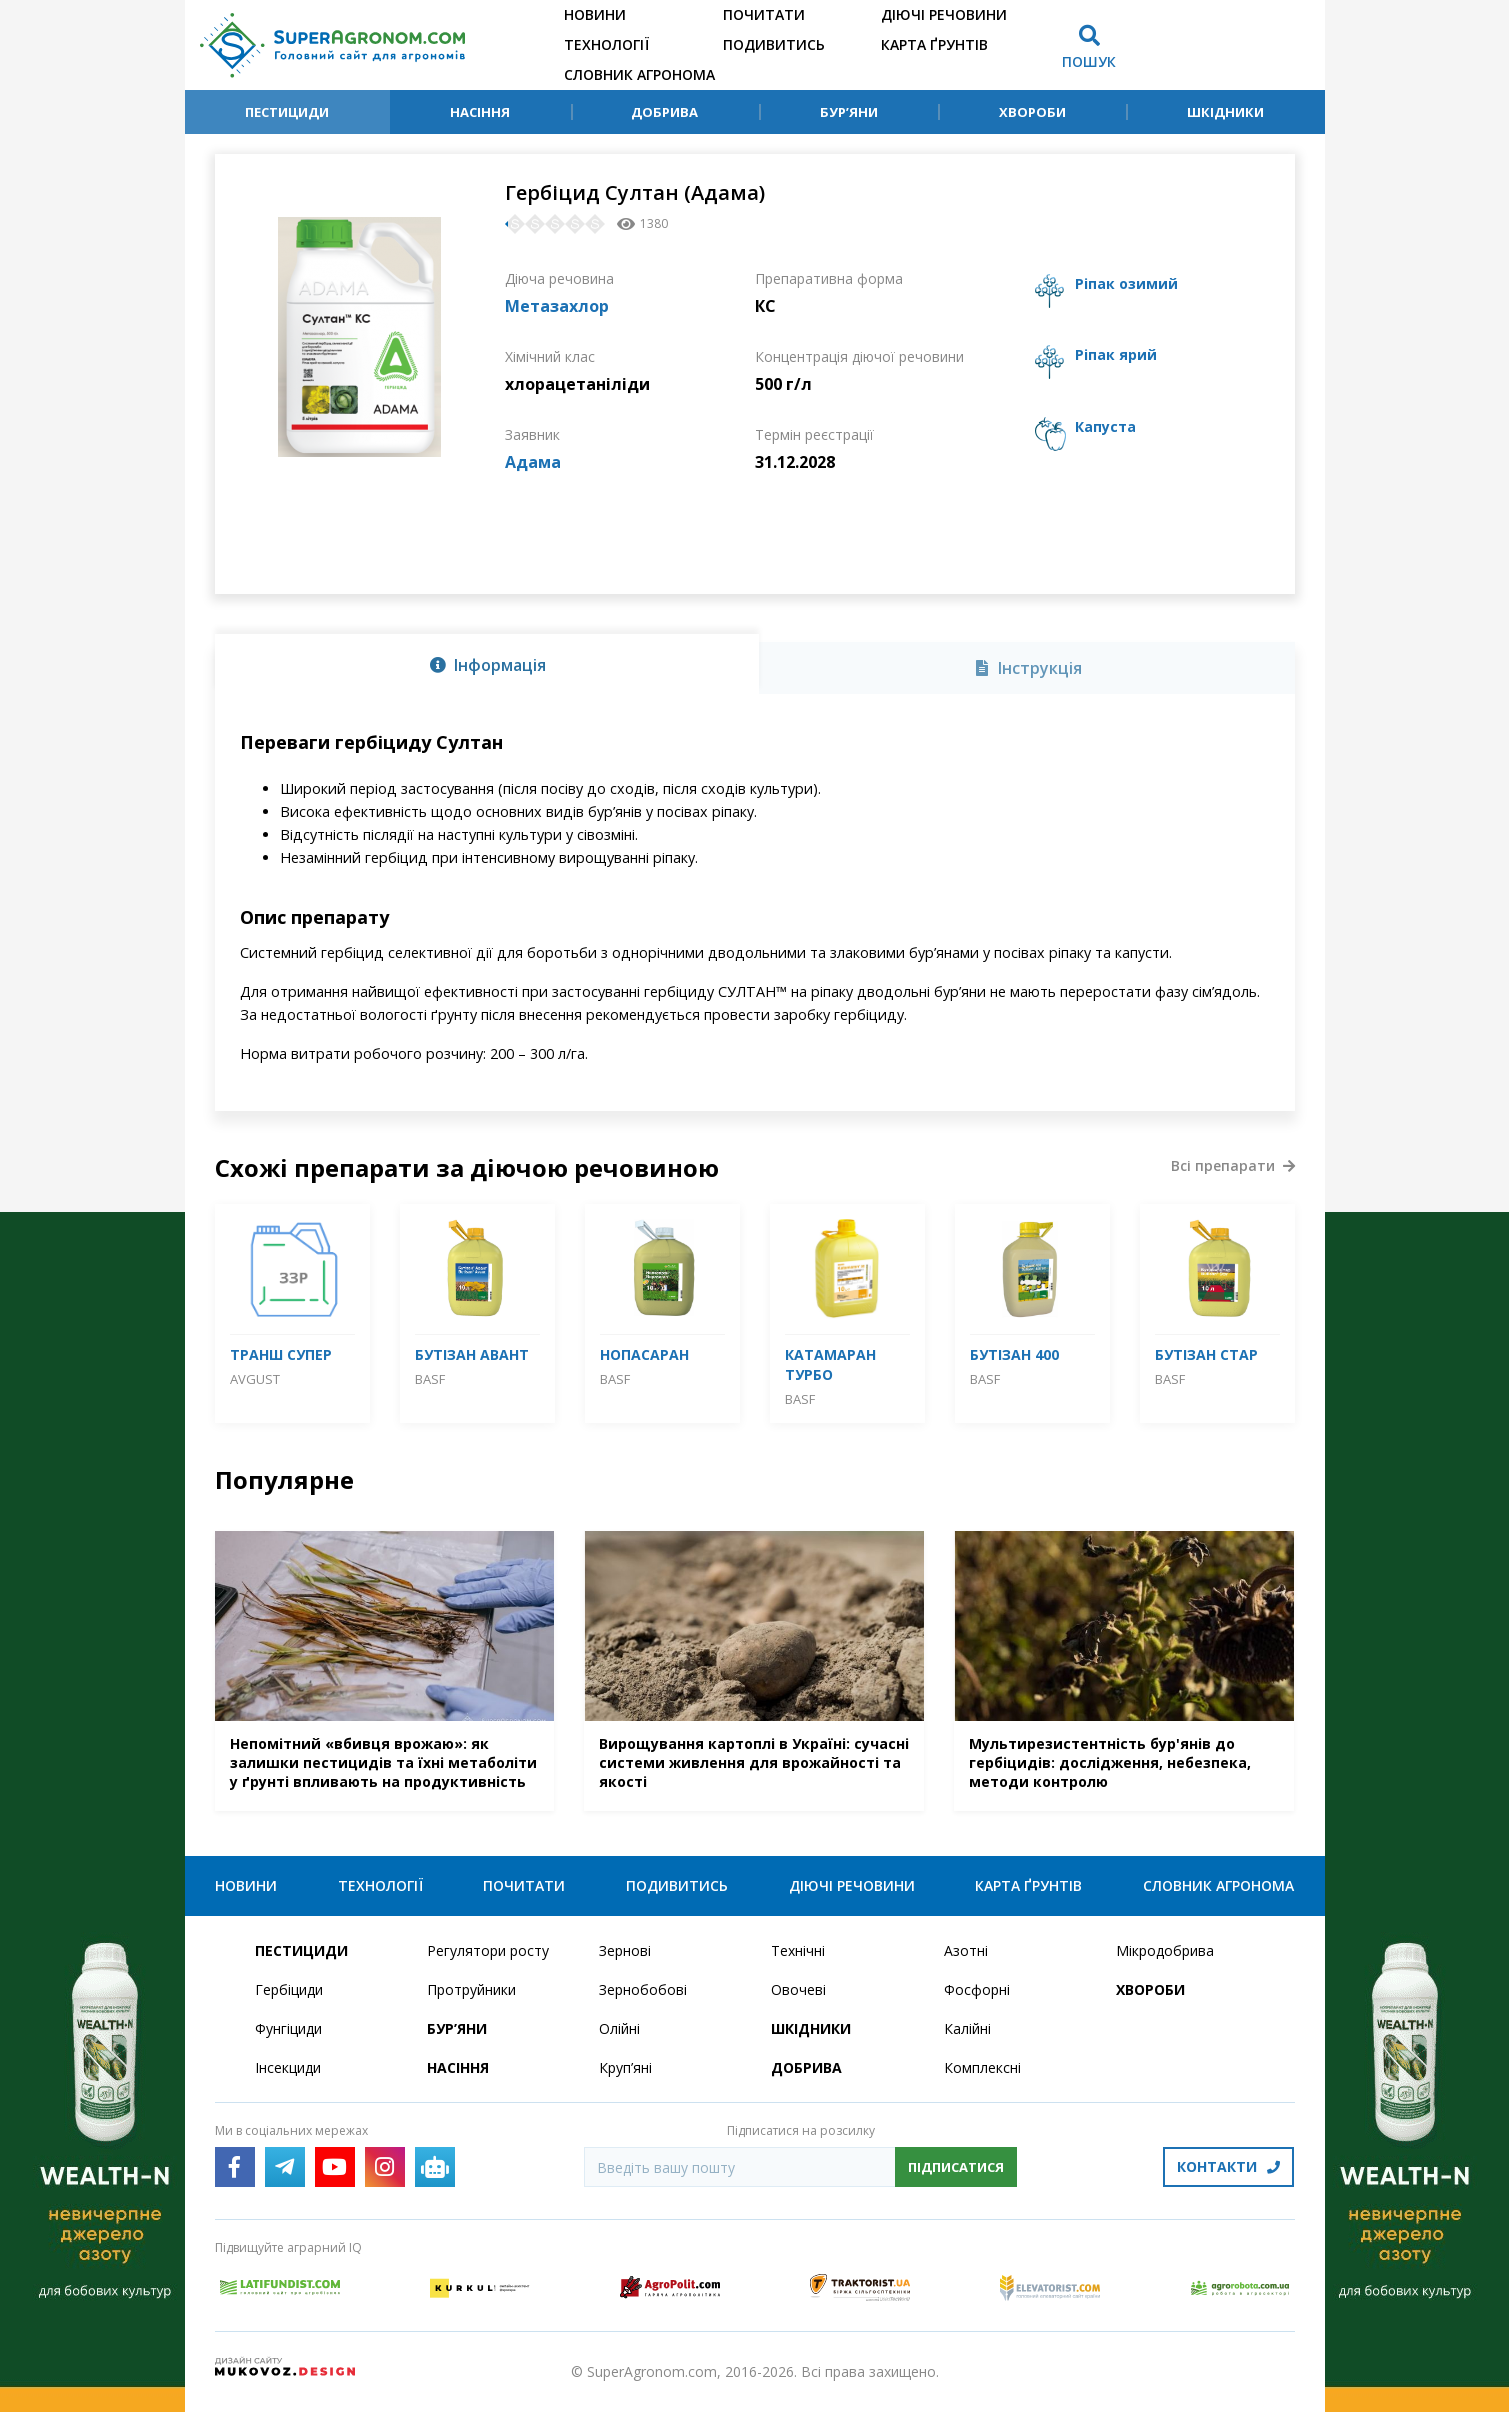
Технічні (798, 1950)
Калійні (967, 2028)
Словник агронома (639, 74)
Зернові (625, 1950)
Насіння (480, 112)
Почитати (764, 14)
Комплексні (982, 2067)
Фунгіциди (288, 2028)
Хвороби (1032, 112)
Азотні (966, 1950)
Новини (595, 14)
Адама (533, 462)
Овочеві (798, 1989)
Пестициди (287, 112)
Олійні (619, 2028)
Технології (606, 44)
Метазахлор (557, 306)
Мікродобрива (1165, 1950)
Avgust (255, 1379)
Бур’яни (849, 112)
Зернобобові (643, 1989)
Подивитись (774, 44)
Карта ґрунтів (934, 44)
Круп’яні (625, 2067)
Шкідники (1225, 112)
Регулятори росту (488, 1950)
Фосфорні (977, 1989)
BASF (430, 1379)
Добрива (664, 112)
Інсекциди (288, 2067)
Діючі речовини (944, 14)
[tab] (487, 664)
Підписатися (956, 2167)
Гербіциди (289, 1989)
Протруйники (471, 1989)
